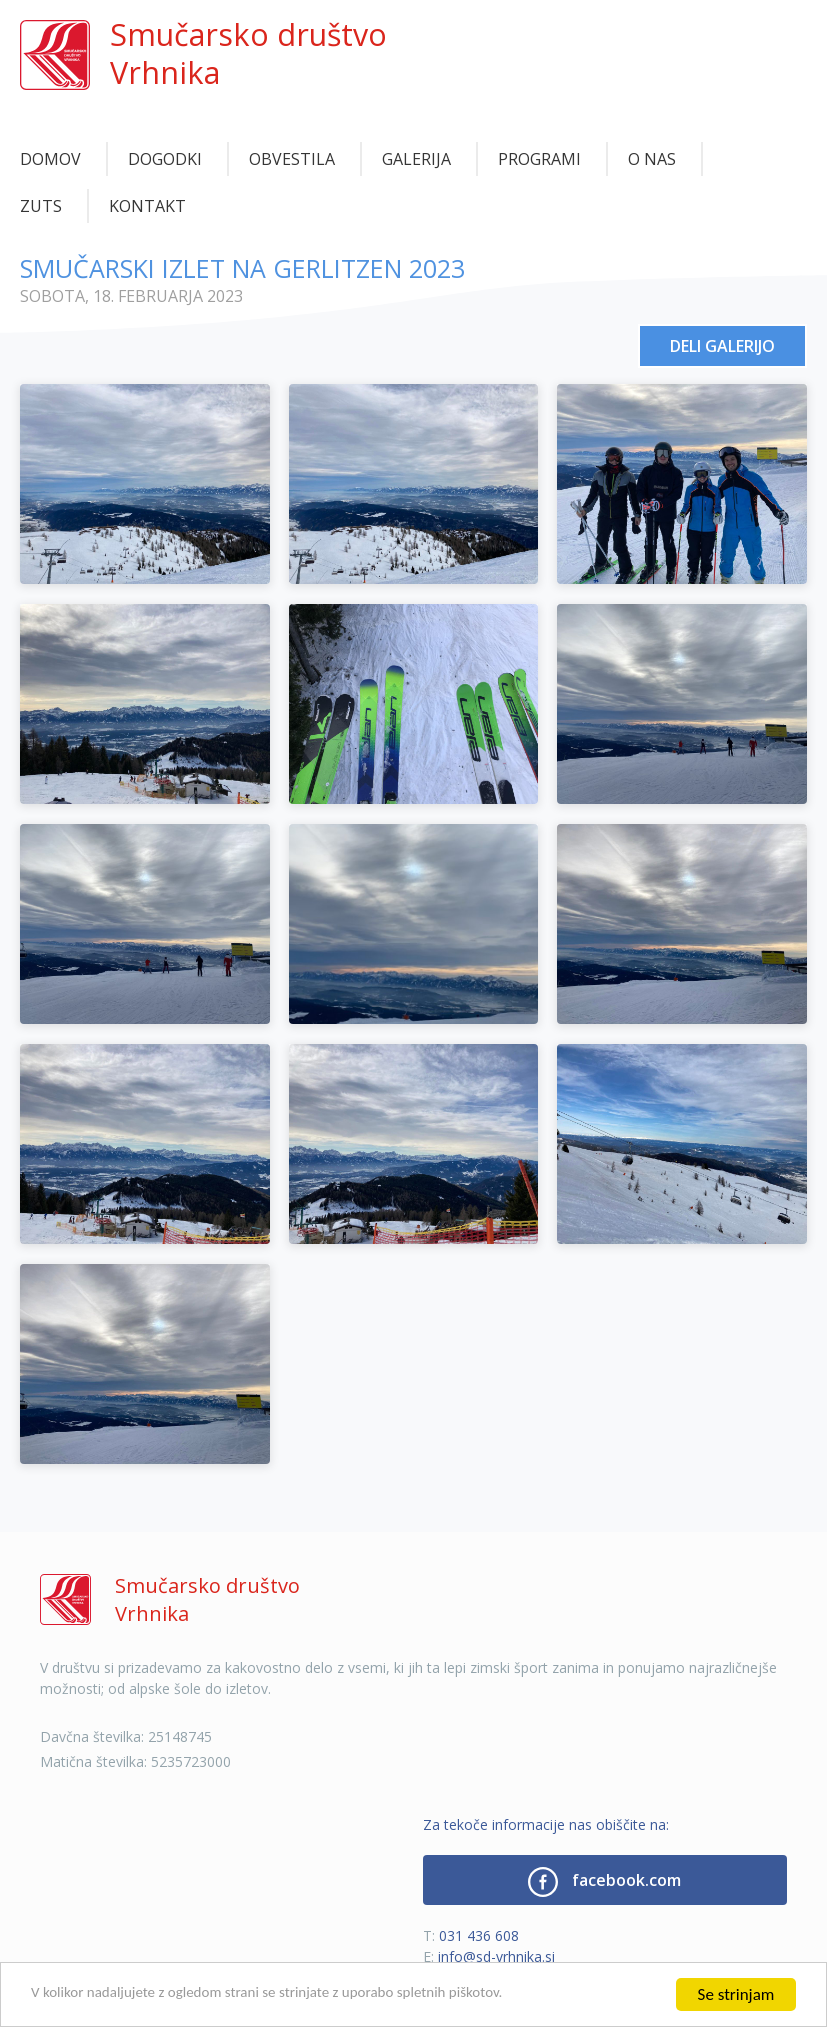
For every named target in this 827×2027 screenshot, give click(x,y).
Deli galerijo (722, 346)
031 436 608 (479, 1935)
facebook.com (604, 1882)
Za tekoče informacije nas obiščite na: (546, 1824)
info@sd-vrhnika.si (496, 1956)
